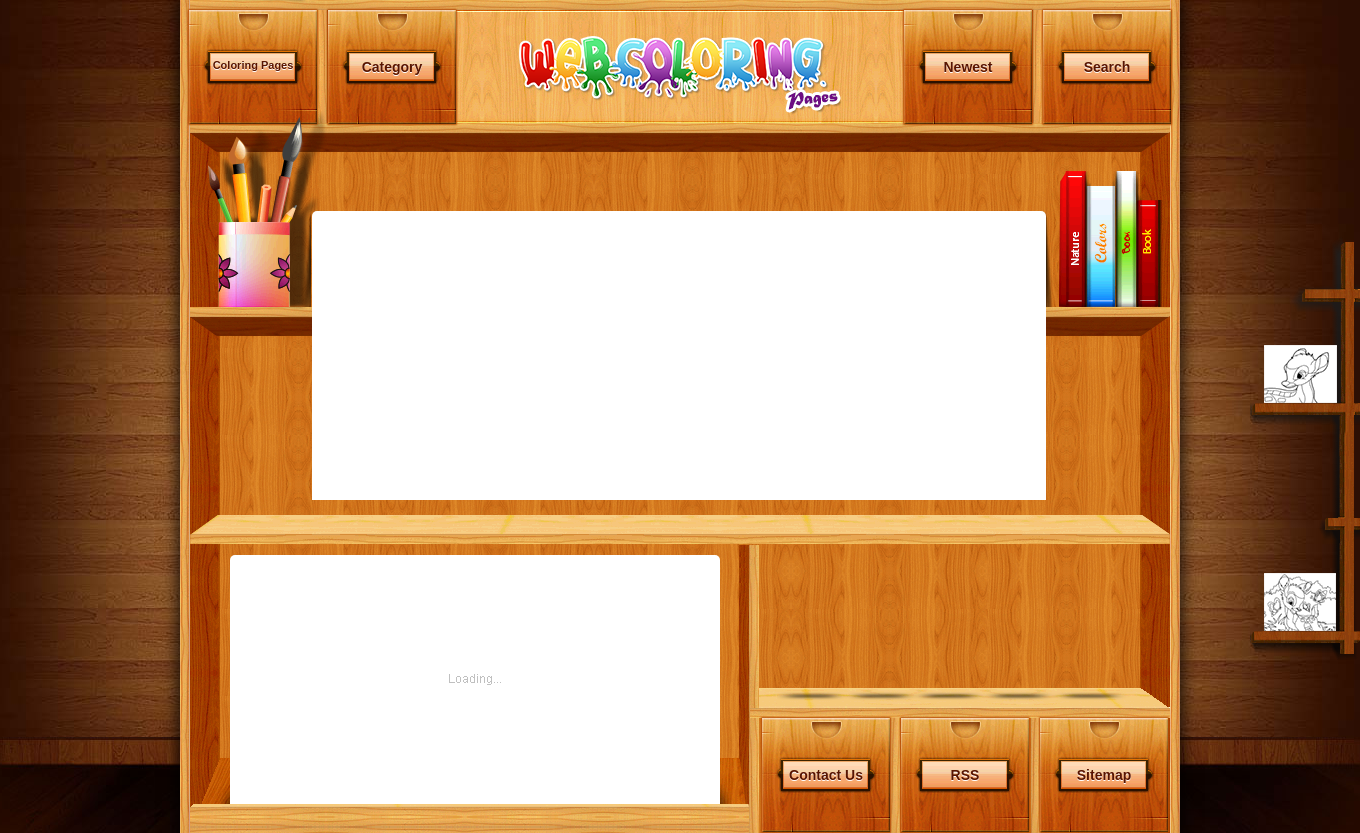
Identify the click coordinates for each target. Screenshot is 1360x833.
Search (1107, 67)
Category (392, 67)
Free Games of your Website (1083, 758)
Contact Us (826, 720)
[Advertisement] (92, 530)
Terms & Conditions (838, 758)
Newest (967, 67)
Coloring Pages (253, 65)
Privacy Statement (948, 758)
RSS (965, 720)
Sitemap (1104, 720)
